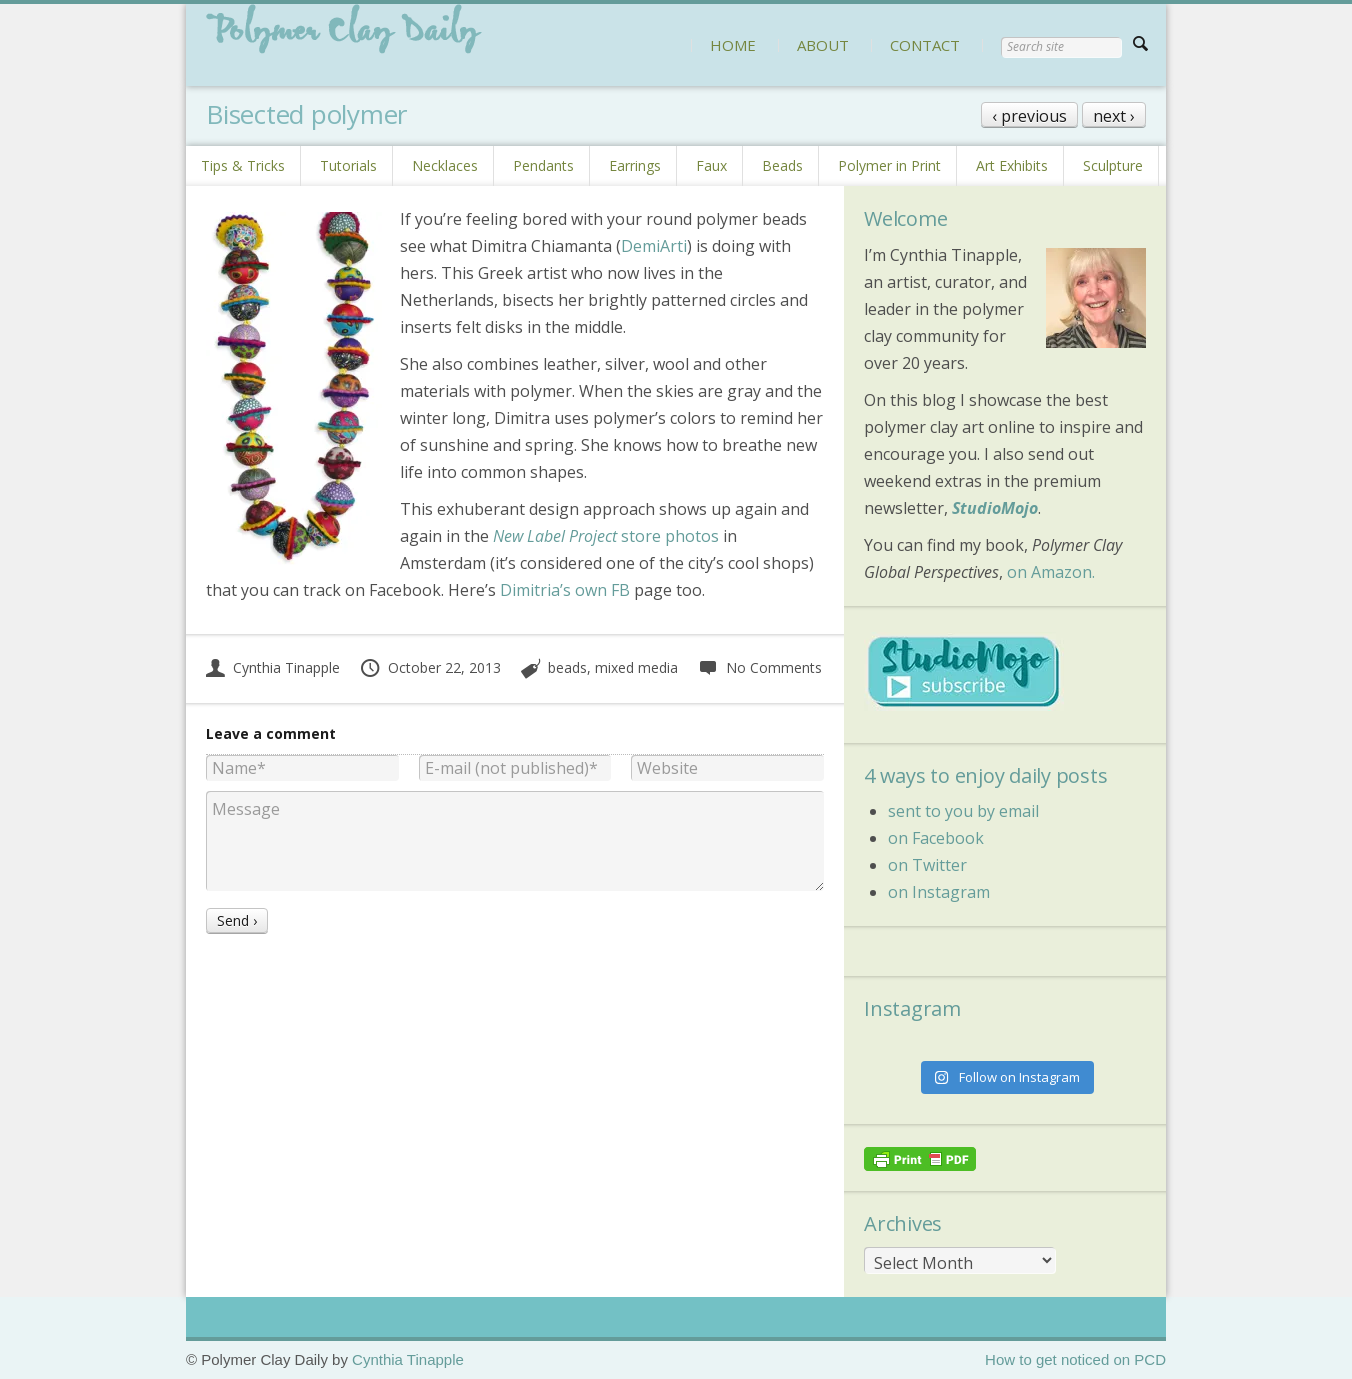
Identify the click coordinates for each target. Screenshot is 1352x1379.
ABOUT (823, 45)
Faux (711, 165)
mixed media (636, 667)
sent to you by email (963, 811)
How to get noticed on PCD (1075, 1359)
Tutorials (348, 165)
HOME (733, 45)
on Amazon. (1051, 572)
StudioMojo (995, 508)
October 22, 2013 (430, 667)
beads (567, 667)
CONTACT (925, 45)
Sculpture (1113, 165)
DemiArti (654, 246)
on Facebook (936, 838)
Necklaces (445, 165)
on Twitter (927, 865)
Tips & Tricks (243, 165)
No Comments (759, 667)
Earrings (635, 165)
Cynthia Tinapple (273, 667)
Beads (782, 165)
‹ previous (1029, 116)
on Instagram (939, 892)
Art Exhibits (1012, 165)
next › (1114, 116)
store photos (606, 536)
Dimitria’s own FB (565, 590)
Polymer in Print (889, 165)
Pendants (543, 165)
